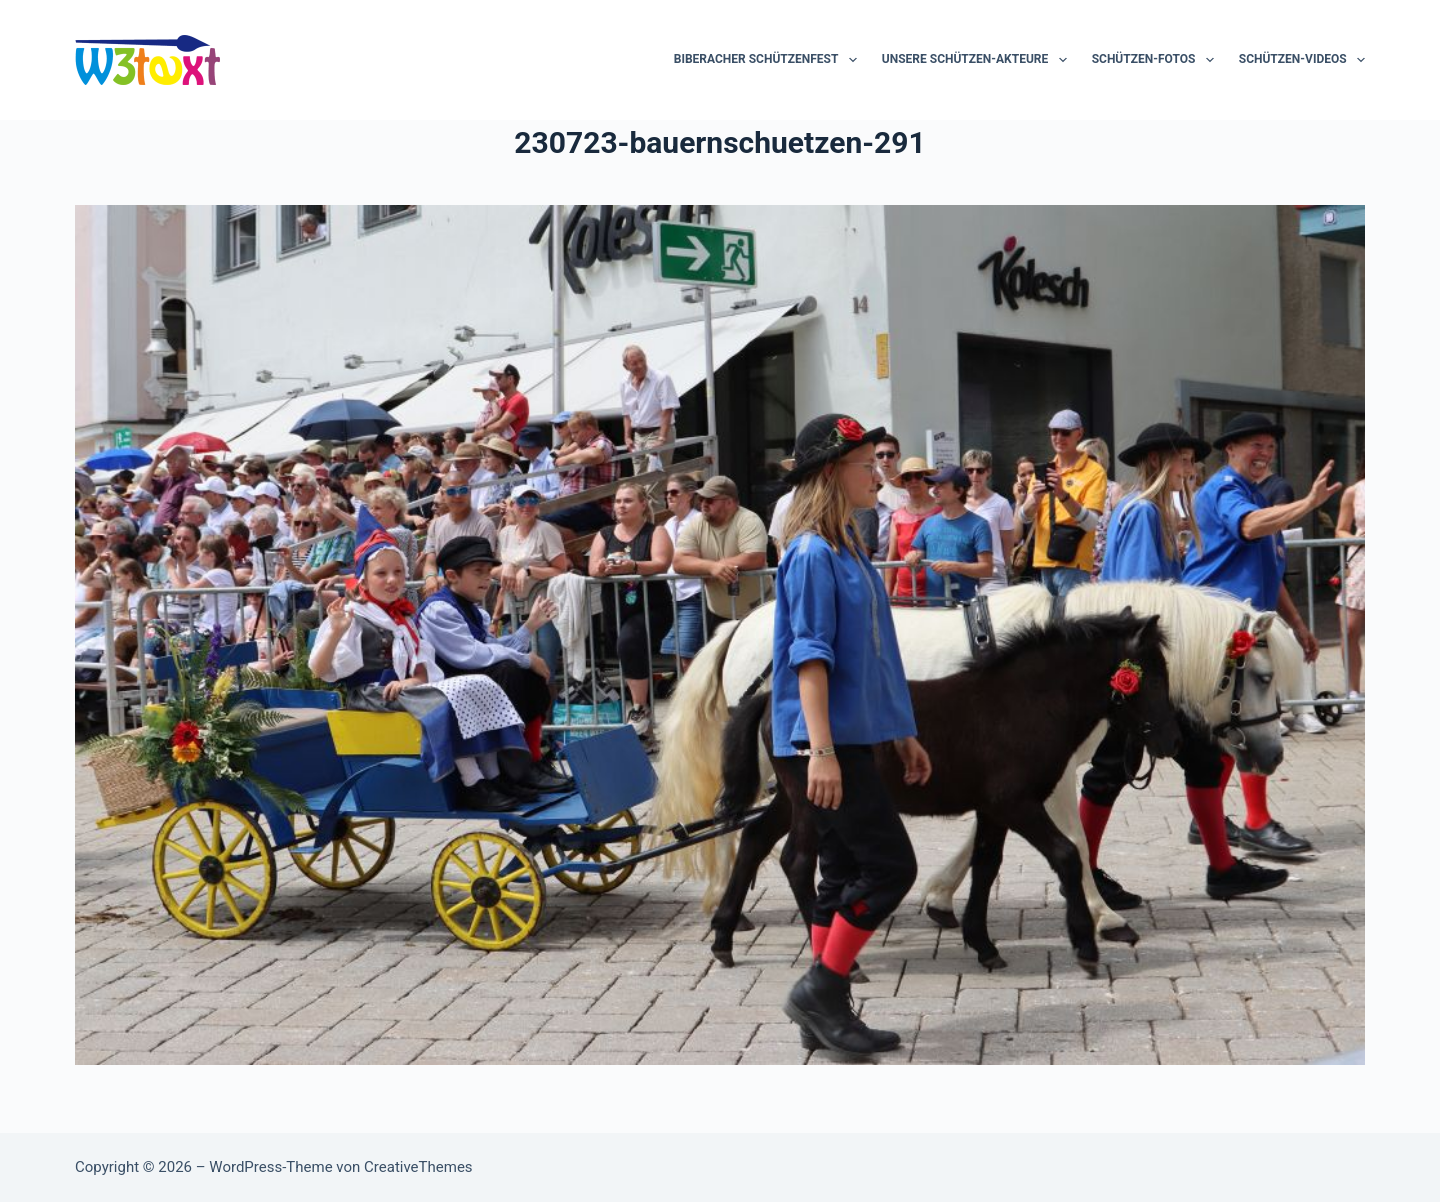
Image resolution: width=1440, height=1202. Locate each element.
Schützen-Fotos (1157, 60)
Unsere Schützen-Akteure (978, 60)
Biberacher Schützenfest (769, 60)
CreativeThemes (418, 1167)
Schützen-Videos (1302, 60)
